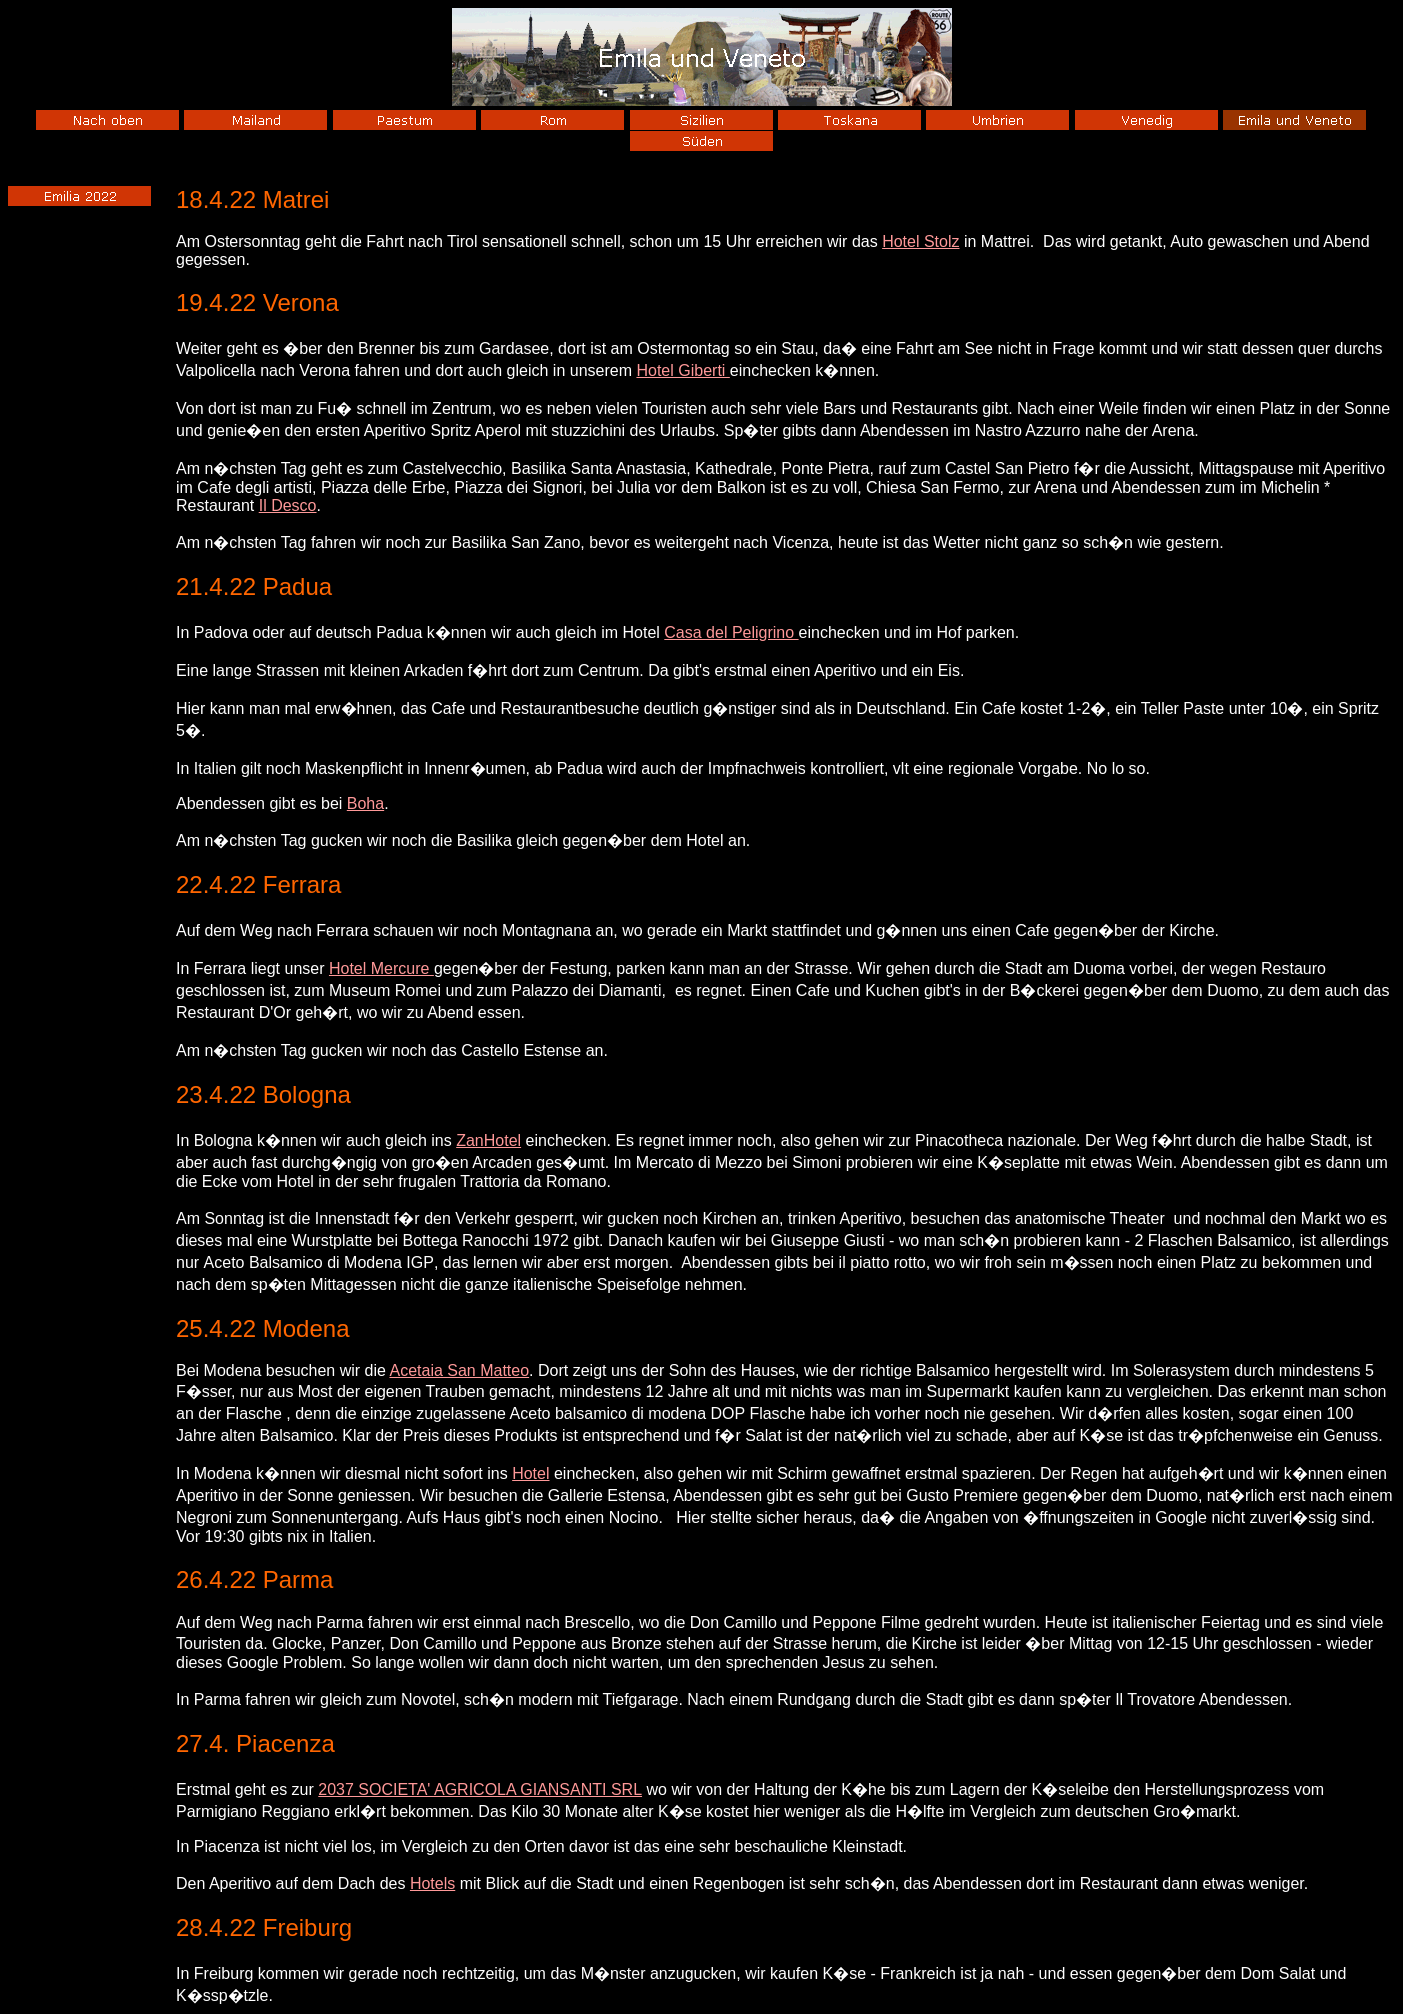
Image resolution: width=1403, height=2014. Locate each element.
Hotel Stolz (920, 241)
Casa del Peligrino (731, 632)
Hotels (432, 1883)
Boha (365, 803)
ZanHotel (488, 1140)
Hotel (530, 1473)
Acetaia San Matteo (459, 1370)
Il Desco (288, 505)
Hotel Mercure (381, 968)
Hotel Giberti (682, 370)
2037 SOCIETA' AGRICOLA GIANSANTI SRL (480, 1789)
